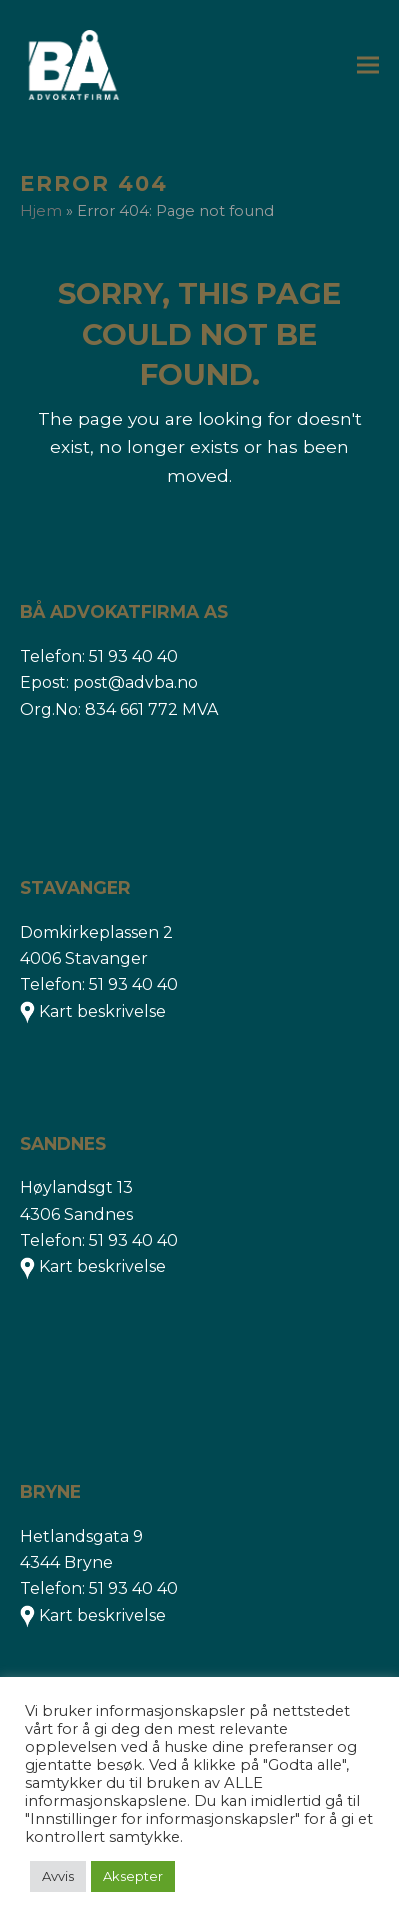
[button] (368, 65)
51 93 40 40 (133, 656)
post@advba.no (135, 682)
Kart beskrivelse (102, 1011)
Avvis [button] (58, 1876)
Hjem (41, 211)
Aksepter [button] (133, 1876)
